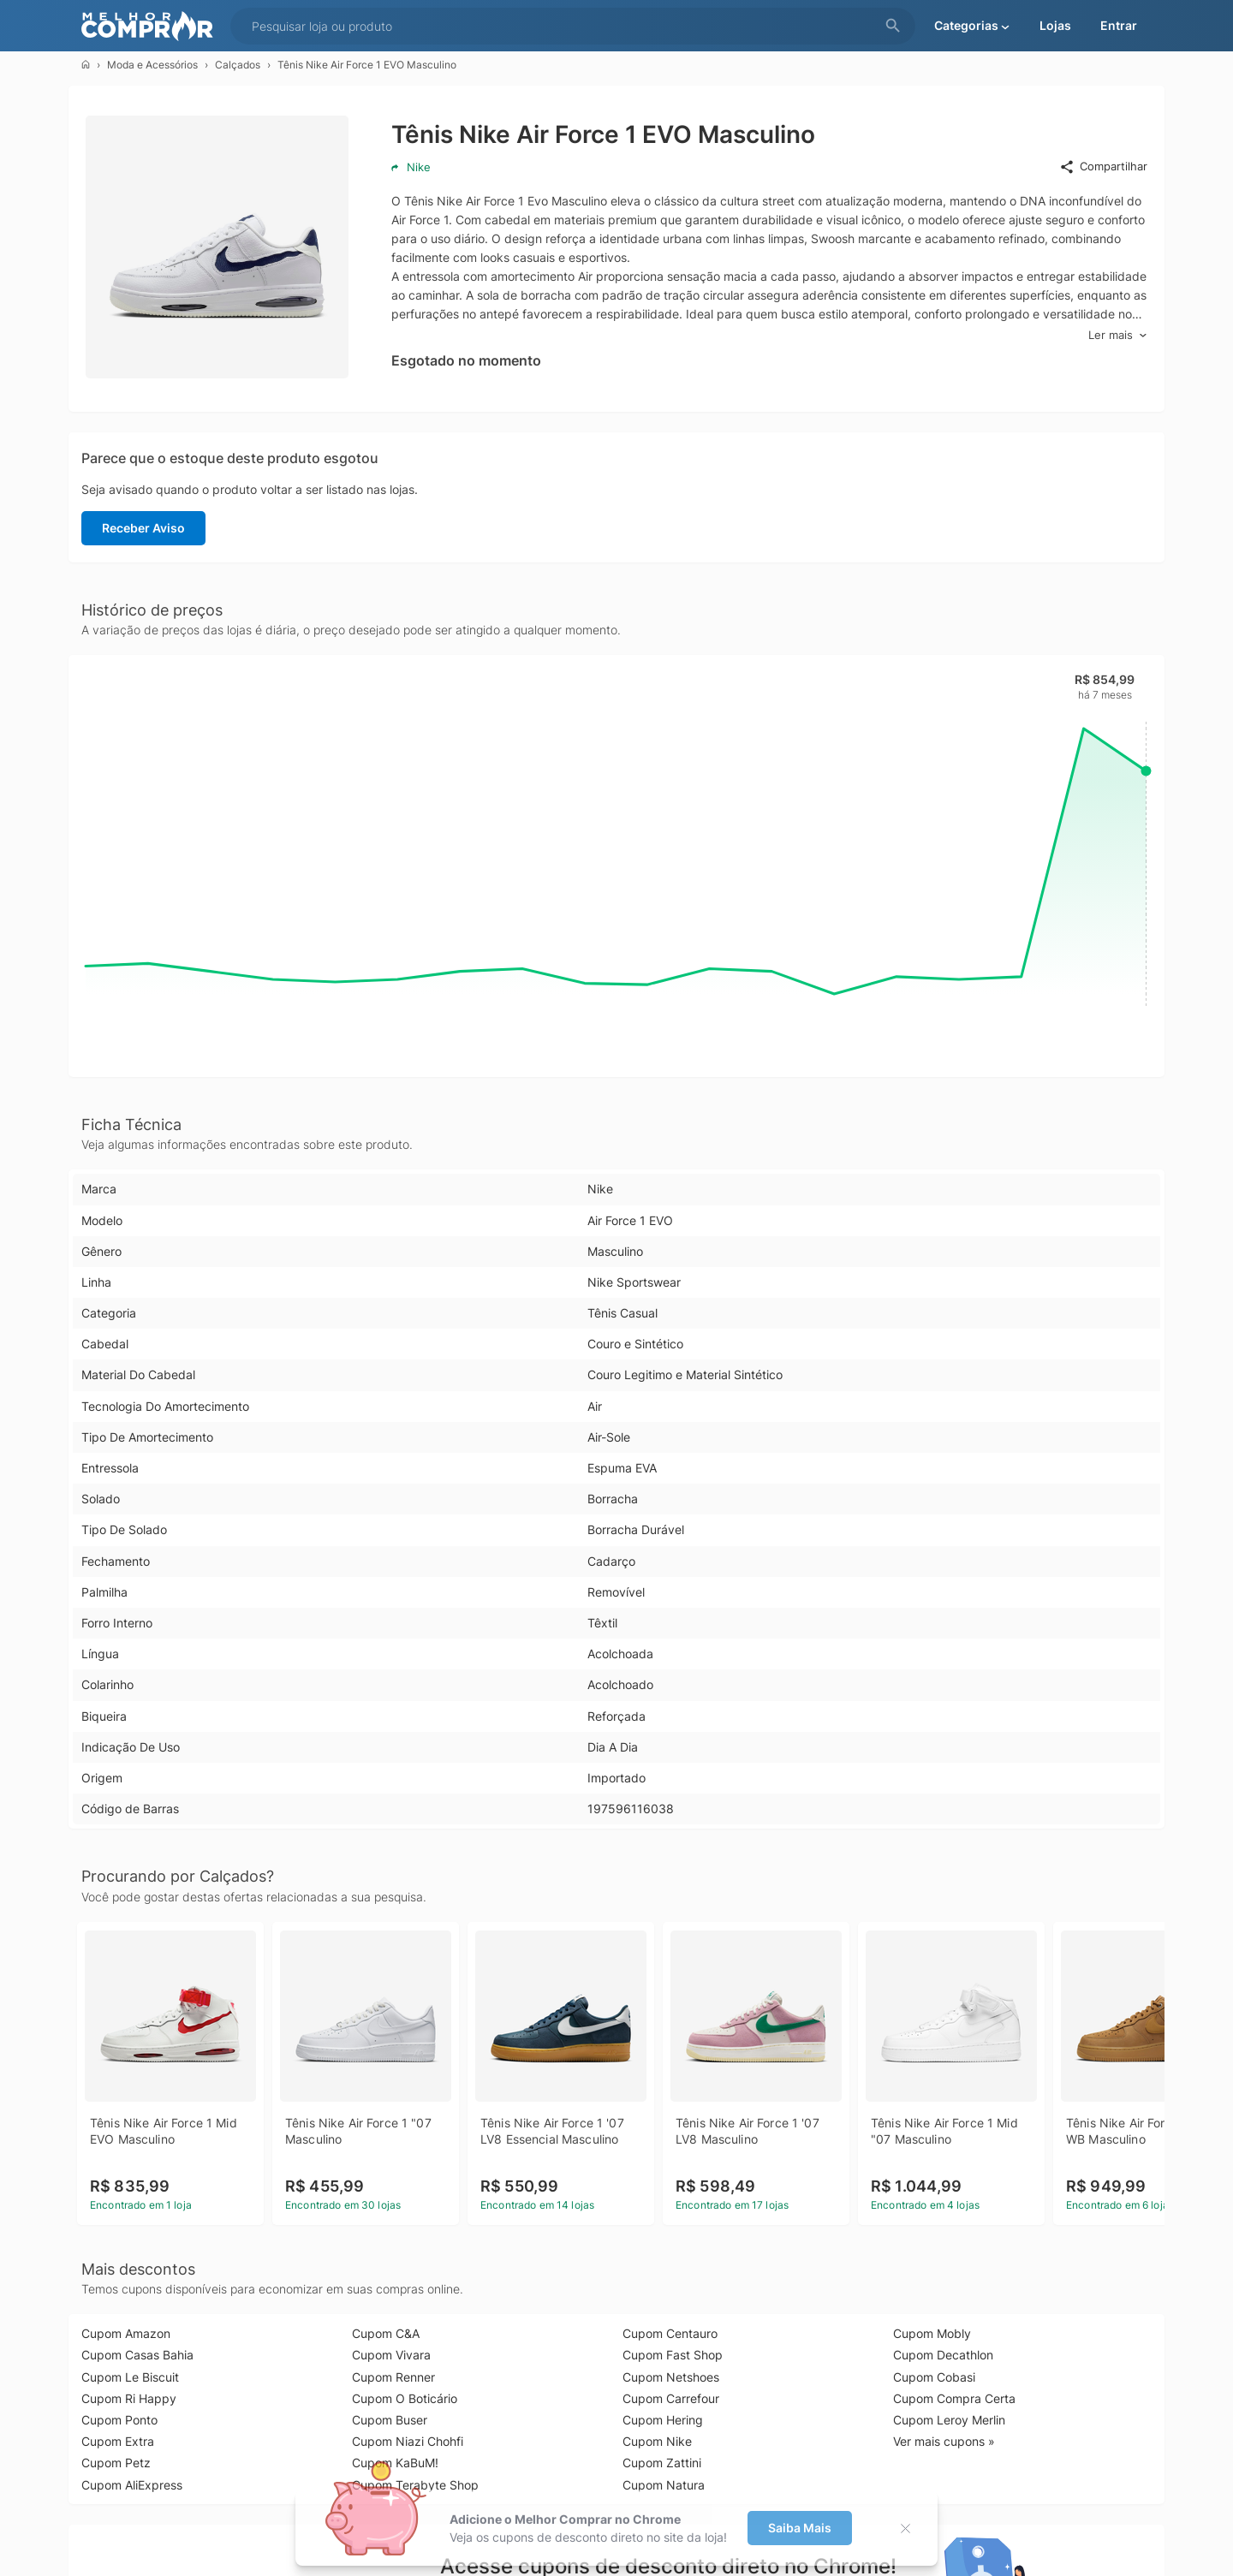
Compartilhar (1103, 167)
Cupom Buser (389, 2419)
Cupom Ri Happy (128, 2398)
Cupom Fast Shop (672, 2354)
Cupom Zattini (661, 2462)
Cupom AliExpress (131, 2485)
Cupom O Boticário (404, 2398)
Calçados (237, 64)
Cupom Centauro (670, 2333)
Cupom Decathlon (943, 2354)
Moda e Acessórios (152, 64)
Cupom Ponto (119, 2419)
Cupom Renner (393, 2377)
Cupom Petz (116, 2462)
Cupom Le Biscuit (130, 2377)
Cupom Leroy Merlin (949, 2419)
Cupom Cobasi (934, 2377)
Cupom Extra (117, 2441)
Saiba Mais (799, 2527)
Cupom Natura (663, 2485)
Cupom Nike (657, 2441)
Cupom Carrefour (670, 2398)
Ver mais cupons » (944, 2441)
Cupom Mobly (932, 2333)
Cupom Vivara (391, 2354)
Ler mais (1117, 335)
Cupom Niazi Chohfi (407, 2441)
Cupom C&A (386, 2333)
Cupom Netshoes (670, 2377)
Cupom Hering (662, 2419)
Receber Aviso (143, 528)
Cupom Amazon (125, 2333)
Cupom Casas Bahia (137, 2354)
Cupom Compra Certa (954, 2398)
